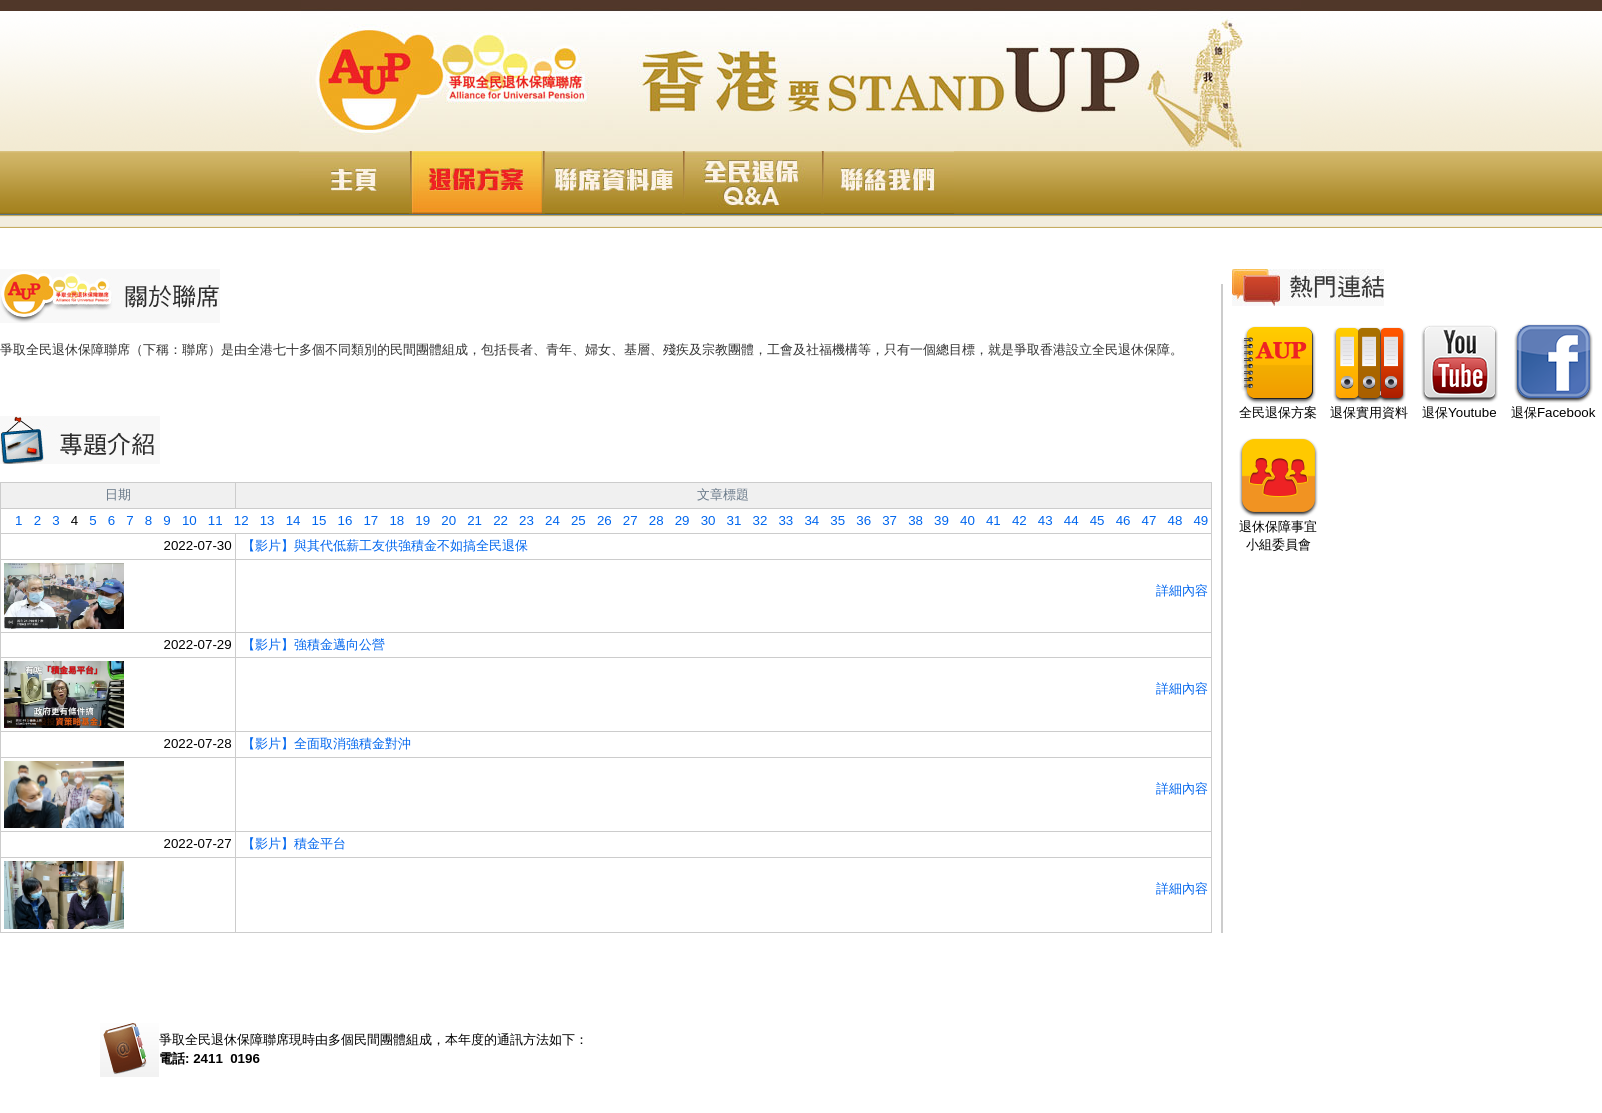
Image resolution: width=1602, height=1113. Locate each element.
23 (521, 520)
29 (677, 520)
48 (1169, 520)
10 (184, 520)
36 (858, 520)
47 (1143, 520)
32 (754, 520)
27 (625, 520)
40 (962, 520)
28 (651, 520)
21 (469, 520)
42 (1014, 520)
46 (1118, 520)
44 (1066, 520)
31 (728, 520)
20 (443, 520)
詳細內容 (1182, 590)
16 (339, 520)
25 (573, 520)
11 (210, 520)
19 (417, 520)
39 (936, 520)
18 (391, 520)
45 (1092, 520)
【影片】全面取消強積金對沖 (326, 743)
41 (988, 520)
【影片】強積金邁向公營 (313, 644)
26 (599, 520)
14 (288, 520)
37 (884, 520)
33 (780, 520)
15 (313, 520)
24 (547, 520)
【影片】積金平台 (294, 843)
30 (703, 520)
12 (236, 520)
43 (1040, 520)
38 (910, 520)
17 (365, 520)
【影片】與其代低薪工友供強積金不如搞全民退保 (385, 545)
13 (262, 520)
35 (832, 520)
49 (1195, 520)
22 (495, 520)
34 (806, 520)
